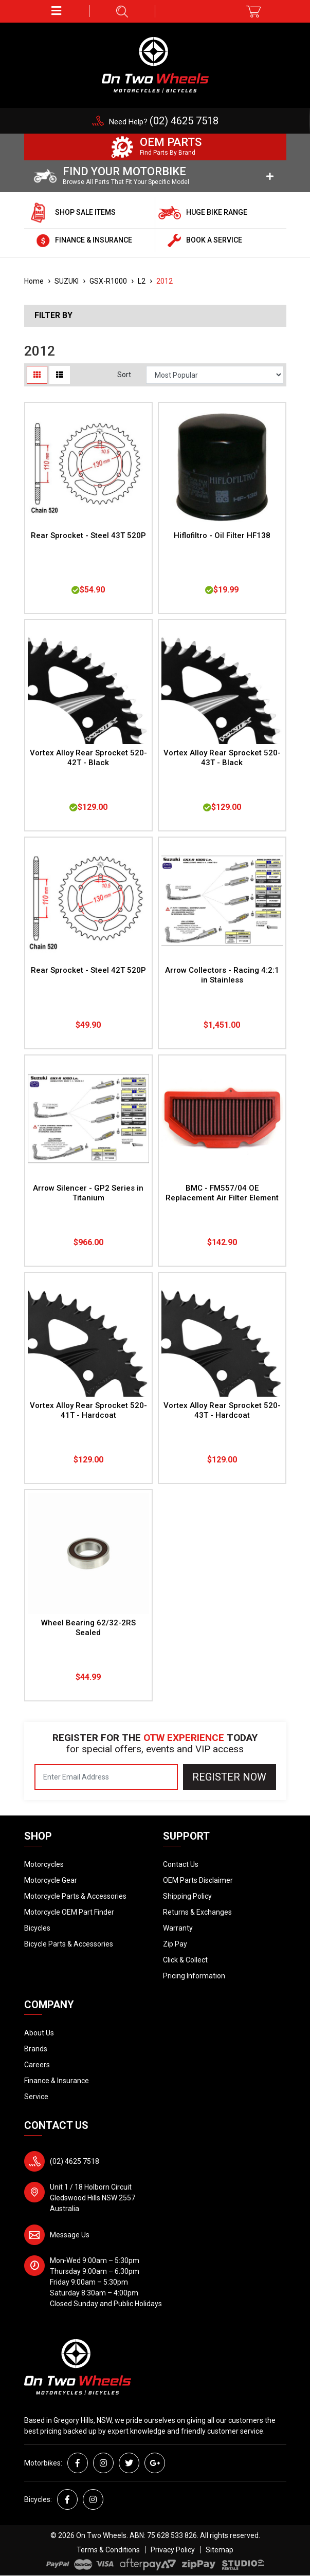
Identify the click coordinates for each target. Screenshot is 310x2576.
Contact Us (180, 1864)
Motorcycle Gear (50, 1880)
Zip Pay (175, 1944)
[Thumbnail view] (37, 375)
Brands (35, 2049)
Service (36, 2096)
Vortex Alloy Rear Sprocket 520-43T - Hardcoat (222, 1410)
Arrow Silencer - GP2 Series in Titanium (88, 1192)
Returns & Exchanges (197, 1912)
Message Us (69, 2235)
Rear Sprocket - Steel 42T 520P (88, 970)
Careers (37, 2065)
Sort (124, 374)
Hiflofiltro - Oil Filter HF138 (222, 535)
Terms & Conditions (108, 2549)
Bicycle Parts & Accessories (68, 1944)
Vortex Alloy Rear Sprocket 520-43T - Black (222, 757)
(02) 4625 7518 (74, 2161)
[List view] (59, 375)
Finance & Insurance (56, 2081)
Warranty (178, 1928)
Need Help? (163, 121)
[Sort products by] (215, 375)
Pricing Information (194, 1976)
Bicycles (37, 1928)
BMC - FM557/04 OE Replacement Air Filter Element (222, 1192)
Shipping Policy (187, 1896)
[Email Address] (106, 1777)
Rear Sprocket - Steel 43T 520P (88, 535)
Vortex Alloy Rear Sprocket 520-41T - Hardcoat (88, 1410)
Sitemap (219, 2549)
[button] (57, 11)
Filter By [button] (53, 315)
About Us (39, 2033)
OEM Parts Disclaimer (198, 1880)
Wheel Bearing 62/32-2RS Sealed (88, 1627)
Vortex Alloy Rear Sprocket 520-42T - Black (88, 757)
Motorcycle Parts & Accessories (75, 1896)
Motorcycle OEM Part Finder (69, 1912)
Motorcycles (44, 1864)
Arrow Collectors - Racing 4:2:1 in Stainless (222, 975)
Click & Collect (185, 1960)
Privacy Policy (173, 2549)
